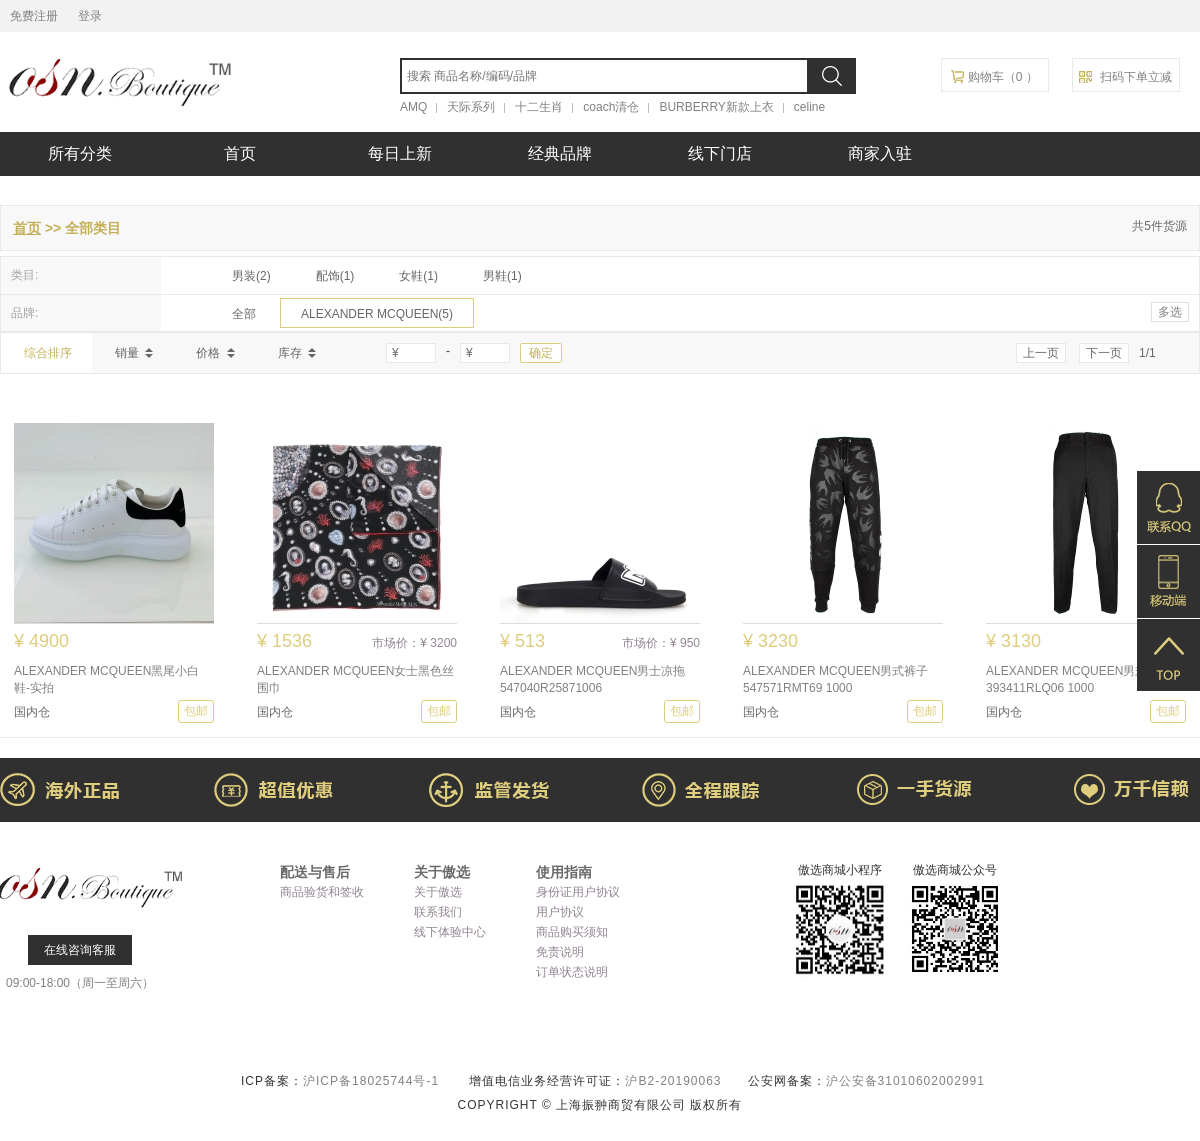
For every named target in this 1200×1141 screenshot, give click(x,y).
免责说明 (560, 952)
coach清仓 (611, 107)
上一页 (1041, 353)
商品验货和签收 (322, 892)
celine (809, 107)
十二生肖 (539, 107)
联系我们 (438, 912)
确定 (541, 353)
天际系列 (471, 107)
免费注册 (34, 16)
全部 (244, 314)
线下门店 (720, 153)
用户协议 (560, 912)
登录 (90, 16)
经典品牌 (560, 153)
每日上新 (400, 153)
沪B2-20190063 (675, 1081)
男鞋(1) (502, 276)
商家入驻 (880, 153)
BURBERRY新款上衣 (716, 107)
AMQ (413, 107)
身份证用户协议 (578, 892)
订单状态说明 (572, 972)
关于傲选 (438, 892)
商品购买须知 (572, 932)
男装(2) (251, 276)
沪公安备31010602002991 (905, 1081)
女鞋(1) (418, 276)
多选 (1170, 312)
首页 (240, 153)
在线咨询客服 (80, 950)
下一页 (1104, 353)
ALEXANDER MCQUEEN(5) (377, 314)
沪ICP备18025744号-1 (373, 1081)
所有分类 (80, 153)
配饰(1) (335, 276)
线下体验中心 (450, 932)
